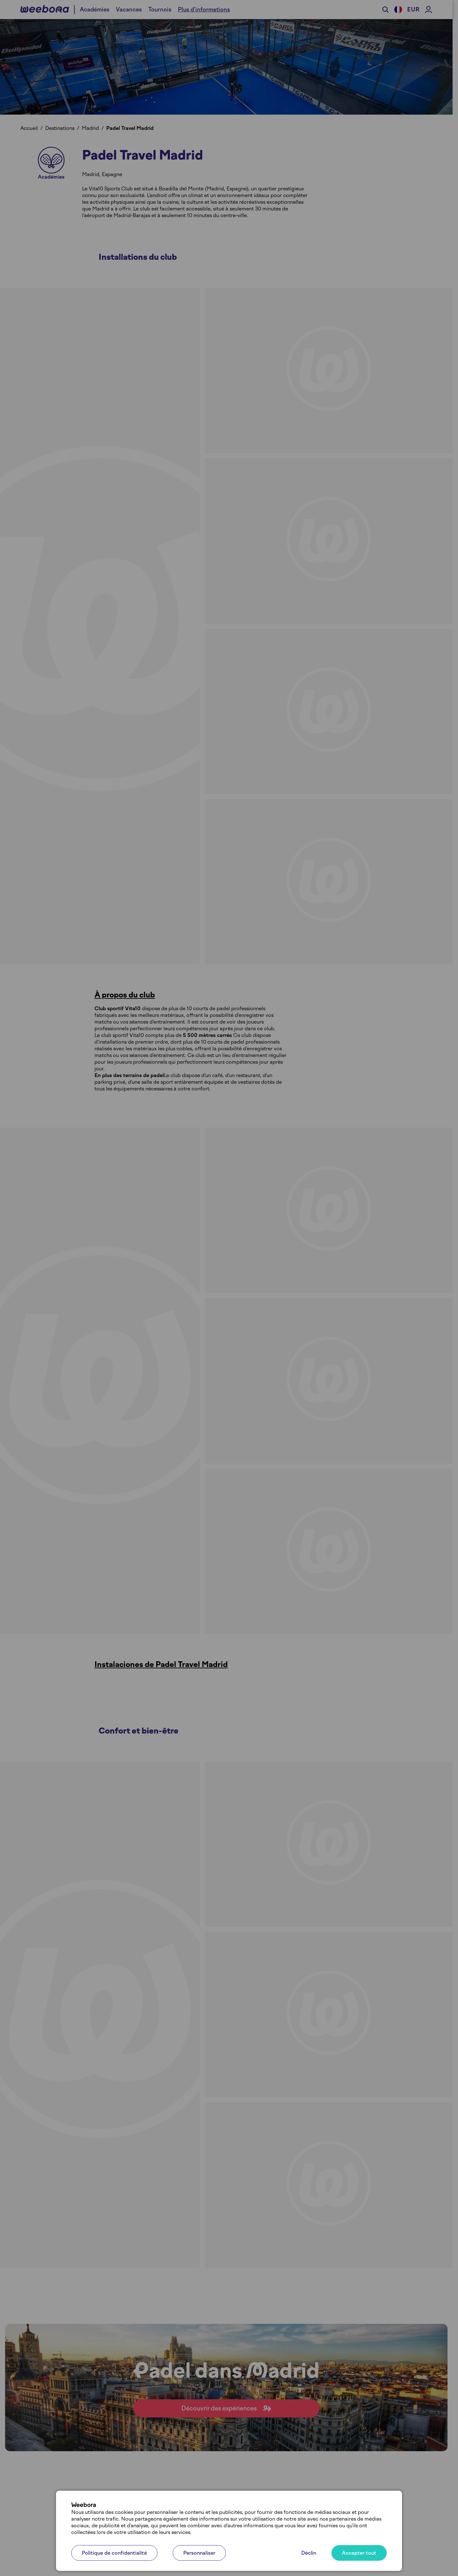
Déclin (308, 2553)
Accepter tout (359, 2553)
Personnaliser (199, 2553)
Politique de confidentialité (114, 2553)
